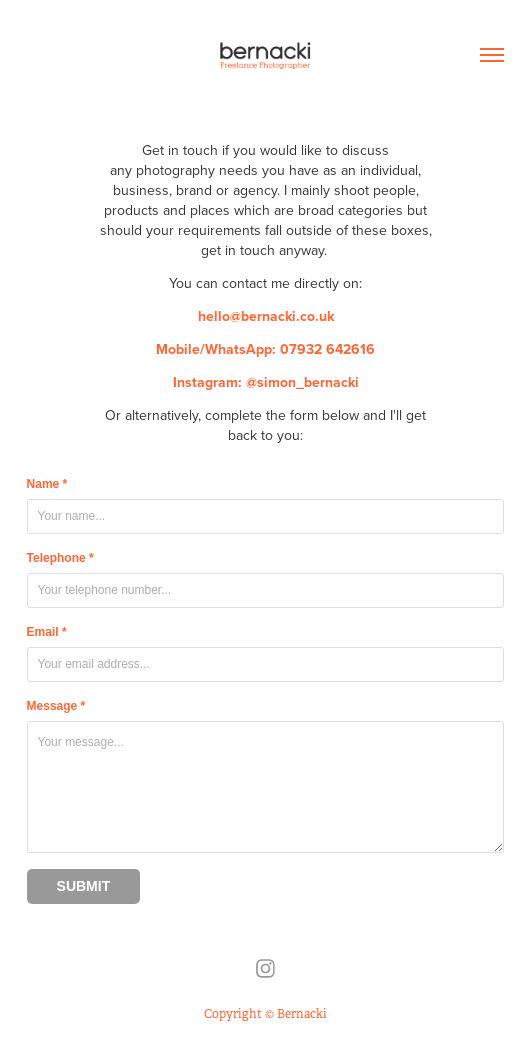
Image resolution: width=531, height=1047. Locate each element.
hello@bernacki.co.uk (266, 316)
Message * (56, 706)
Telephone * (60, 558)
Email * (47, 632)
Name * (47, 484)
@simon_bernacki (302, 382)
